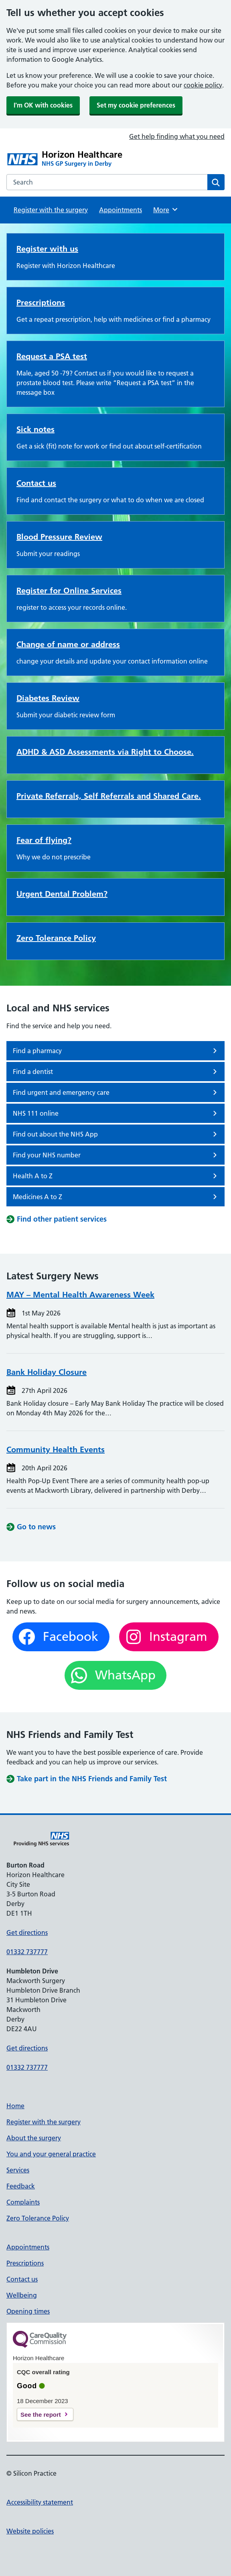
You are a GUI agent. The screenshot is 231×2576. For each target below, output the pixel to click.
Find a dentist (116, 1071)
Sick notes (35, 429)
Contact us (36, 483)
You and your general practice (51, 2154)
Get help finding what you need (177, 136)
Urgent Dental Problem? (61, 894)
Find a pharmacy (116, 1051)
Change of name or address (68, 644)
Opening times (28, 2311)
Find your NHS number (116, 1155)
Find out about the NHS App (116, 1134)
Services (17, 2170)
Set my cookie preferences (136, 105)
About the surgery (33, 2138)
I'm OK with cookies (43, 105)
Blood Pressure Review (59, 537)
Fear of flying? (43, 840)
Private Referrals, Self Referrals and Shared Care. (108, 796)
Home (15, 2106)
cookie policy (203, 85)
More (165, 209)
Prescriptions (40, 302)
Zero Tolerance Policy (56, 938)
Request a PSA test (51, 356)
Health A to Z (116, 1176)
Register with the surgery (51, 210)
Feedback (20, 2186)
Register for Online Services (69, 590)
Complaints (23, 2202)
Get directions (27, 1932)
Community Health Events (55, 1449)
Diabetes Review (47, 698)
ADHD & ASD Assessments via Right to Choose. (105, 752)
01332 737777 (27, 1952)
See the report (40, 2414)
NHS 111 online (116, 1113)
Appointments (120, 210)
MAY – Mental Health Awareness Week (80, 1294)
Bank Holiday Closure (46, 1372)
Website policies (30, 2531)
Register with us (47, 249)
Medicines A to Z (116, 1197)
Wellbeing (21, 2295)
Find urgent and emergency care (116, 1092)
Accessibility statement (39, 2502)
